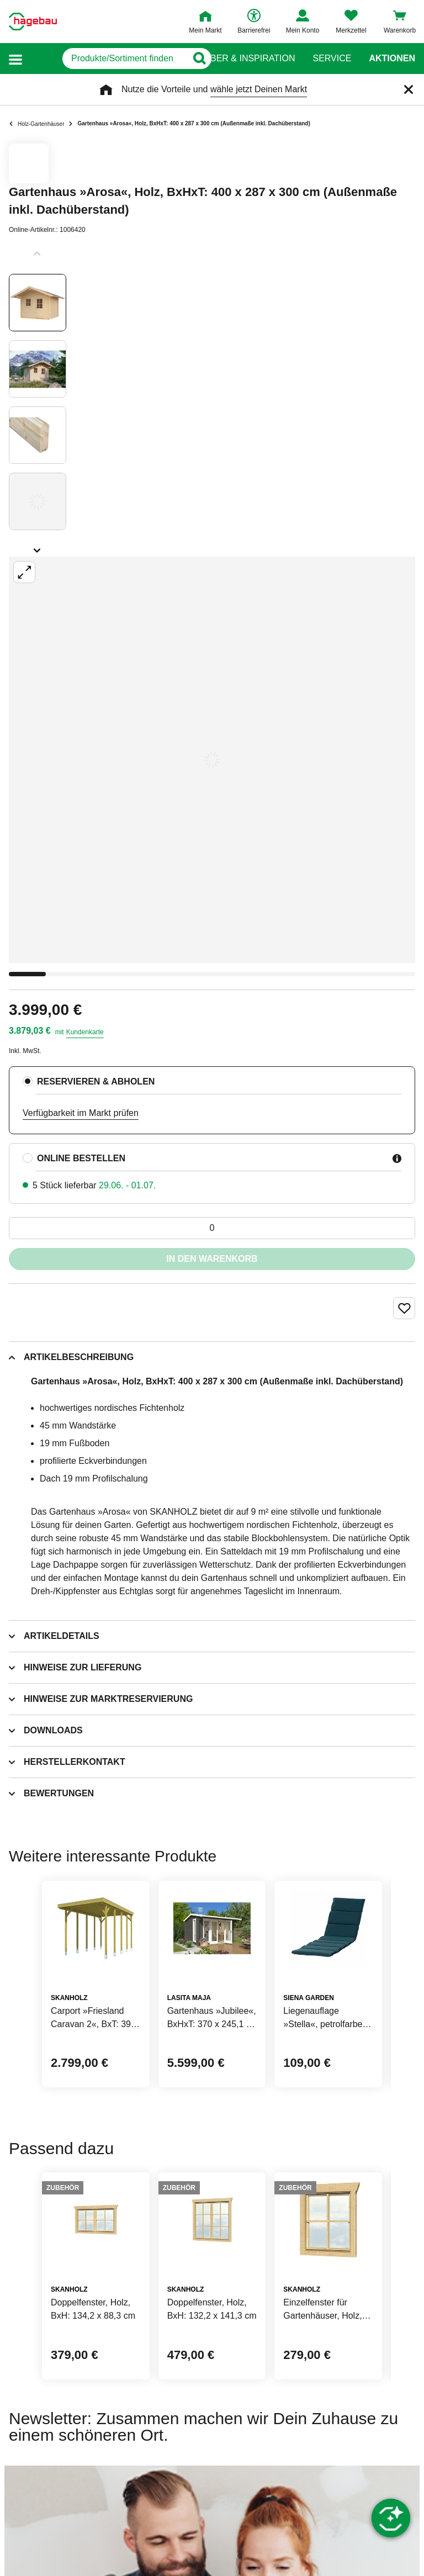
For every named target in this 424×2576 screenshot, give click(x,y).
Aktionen (392, 58)
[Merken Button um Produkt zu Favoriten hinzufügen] (404, 1308)
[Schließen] (408, 89)
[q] (104, 58)
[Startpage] (33, 21)
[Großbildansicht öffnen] (212, 760)
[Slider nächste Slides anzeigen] (37, 547)
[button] (15, 59)
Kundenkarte (85, 1032)
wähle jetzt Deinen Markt (258, 89)
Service (331, 58)
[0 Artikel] (212, 1228)
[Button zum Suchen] (190, 58)
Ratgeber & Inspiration (238, 58)
